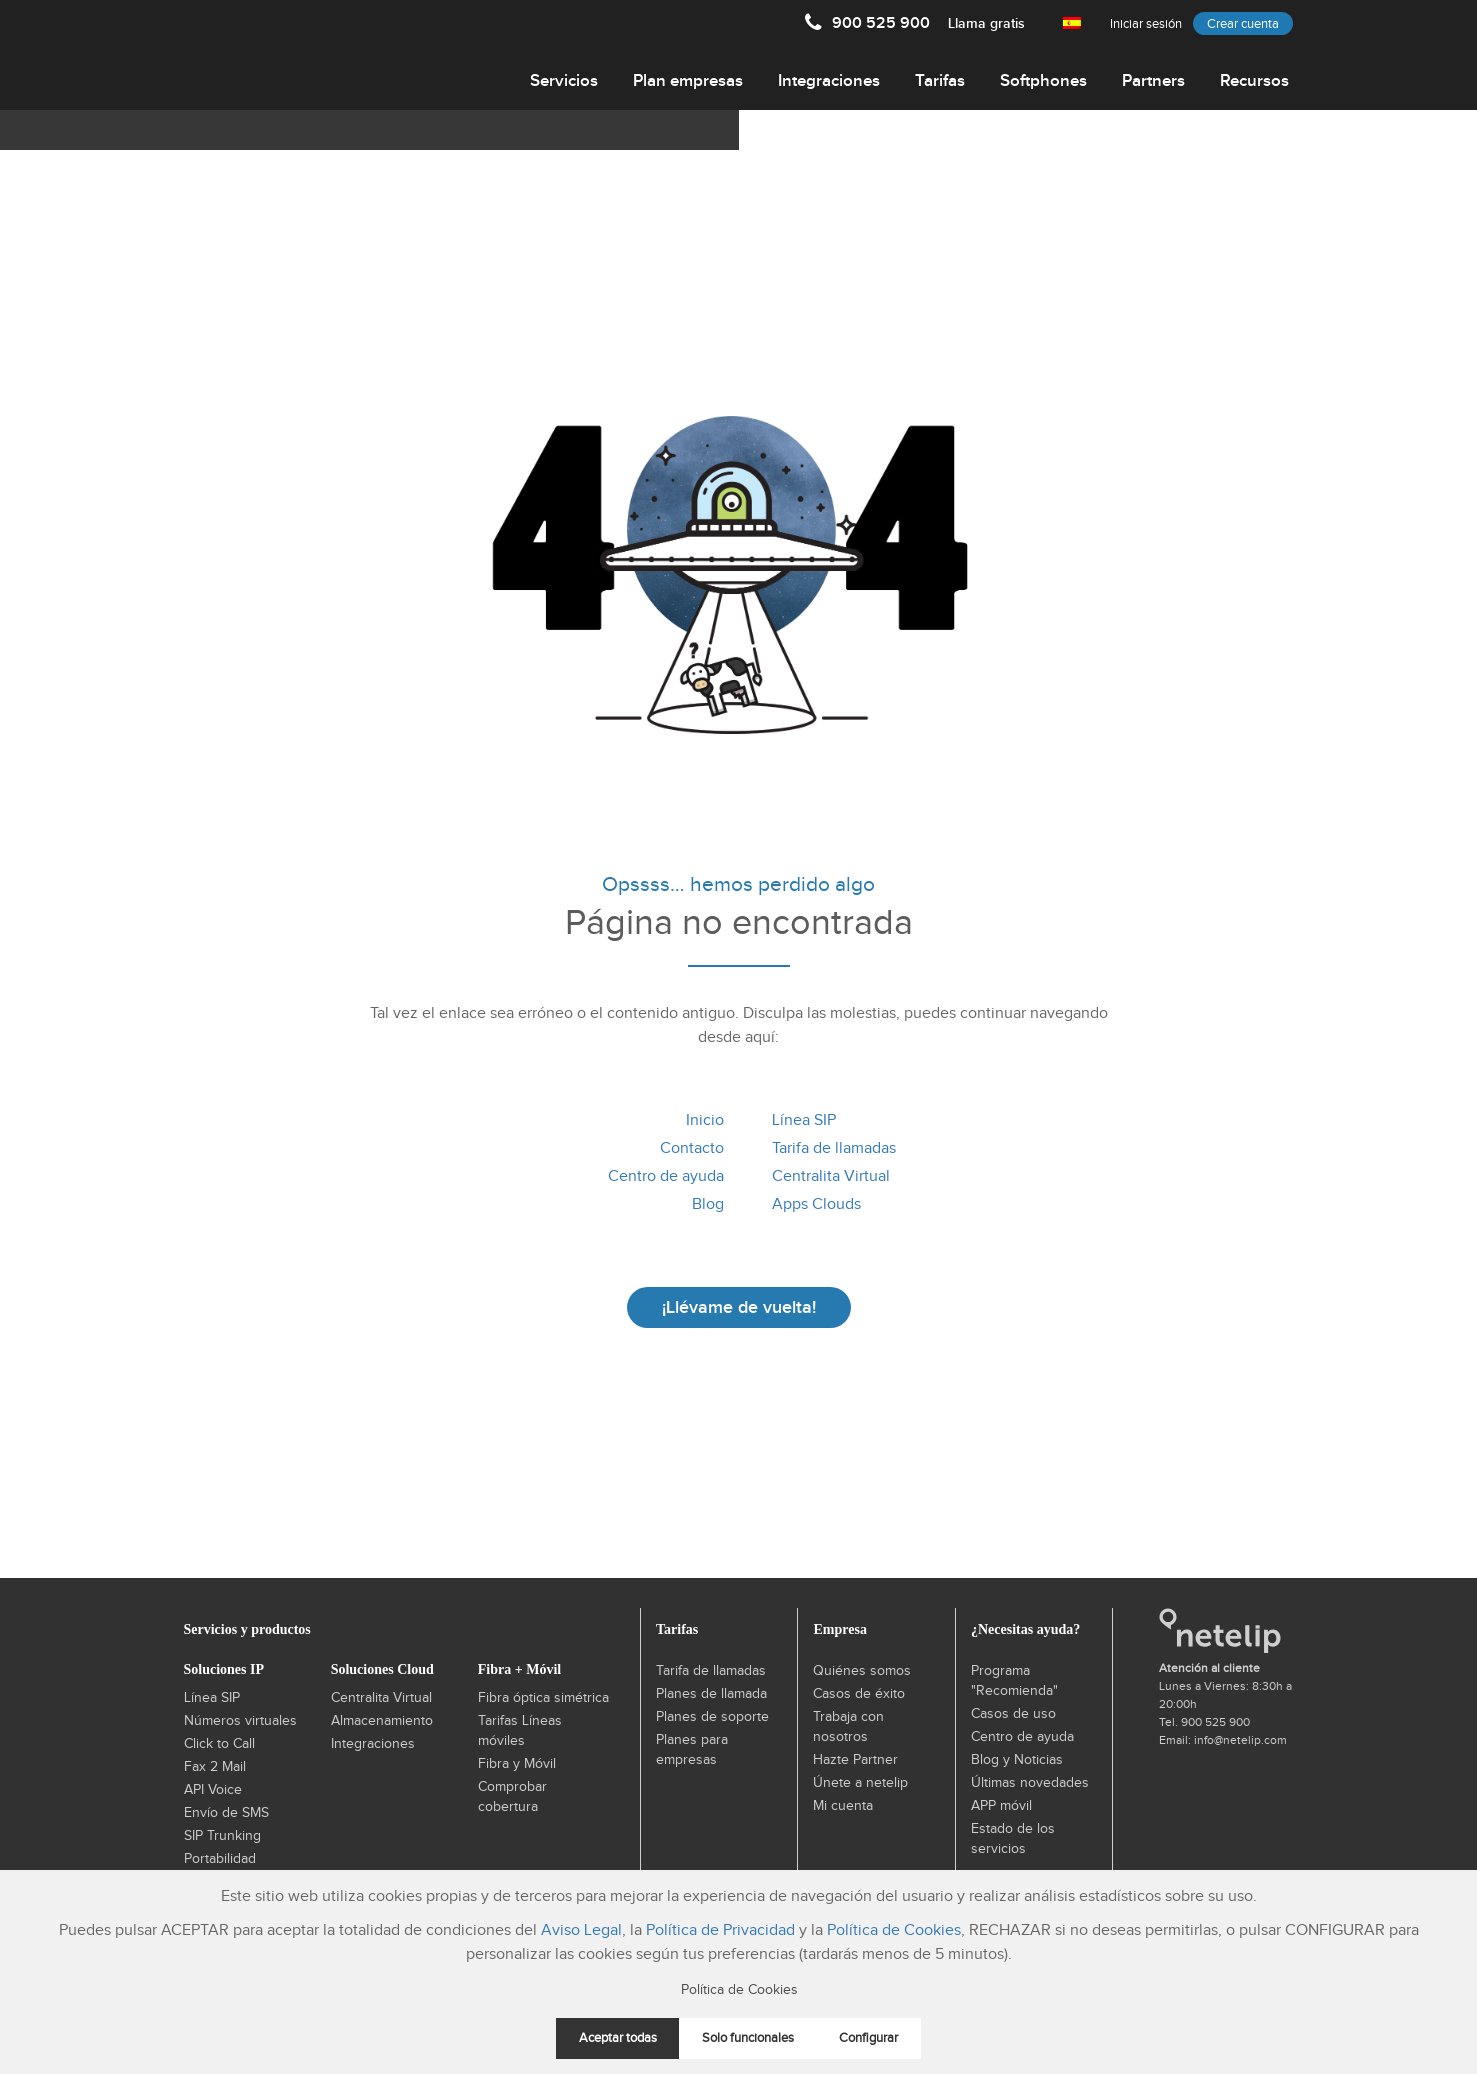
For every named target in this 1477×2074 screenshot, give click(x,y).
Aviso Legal (581, 1930)
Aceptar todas (618, 2038)
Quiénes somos (862, 1671)
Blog (708, 1204)
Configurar (868, 2038)
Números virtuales (240, 1721)
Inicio (705, 1120)
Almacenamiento (382, 1721)
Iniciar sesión (1146, 24)
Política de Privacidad (720, 1930)
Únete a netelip (860, 1783)
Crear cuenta (1243, 24)
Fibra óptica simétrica (543, 1698)
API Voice (213, 1790)
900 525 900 (928, 23)
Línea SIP (804, 1120)
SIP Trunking (222, 1836)
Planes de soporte (712, 1717)
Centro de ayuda (666, 1176)
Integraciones (829, 81)
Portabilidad (220, 1859)
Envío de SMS (226, 1813)
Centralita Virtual (831, 1176)
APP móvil (1001, 1806)
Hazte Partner (855, 1760)
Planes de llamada (711, 1694)
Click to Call (219, 1744)
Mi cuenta (843, 1806)
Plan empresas (688, 81)
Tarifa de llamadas (834, 1148)
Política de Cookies (894, 1930)
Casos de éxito (859, 1694)
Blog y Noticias (1017, 1760)
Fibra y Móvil (517, 1764)
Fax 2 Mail (215, 1767)
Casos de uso (1013, 1714)
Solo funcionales (748, 2038)
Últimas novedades (1030, 1783)
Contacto (692, 1148)
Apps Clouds (816, 1204)
